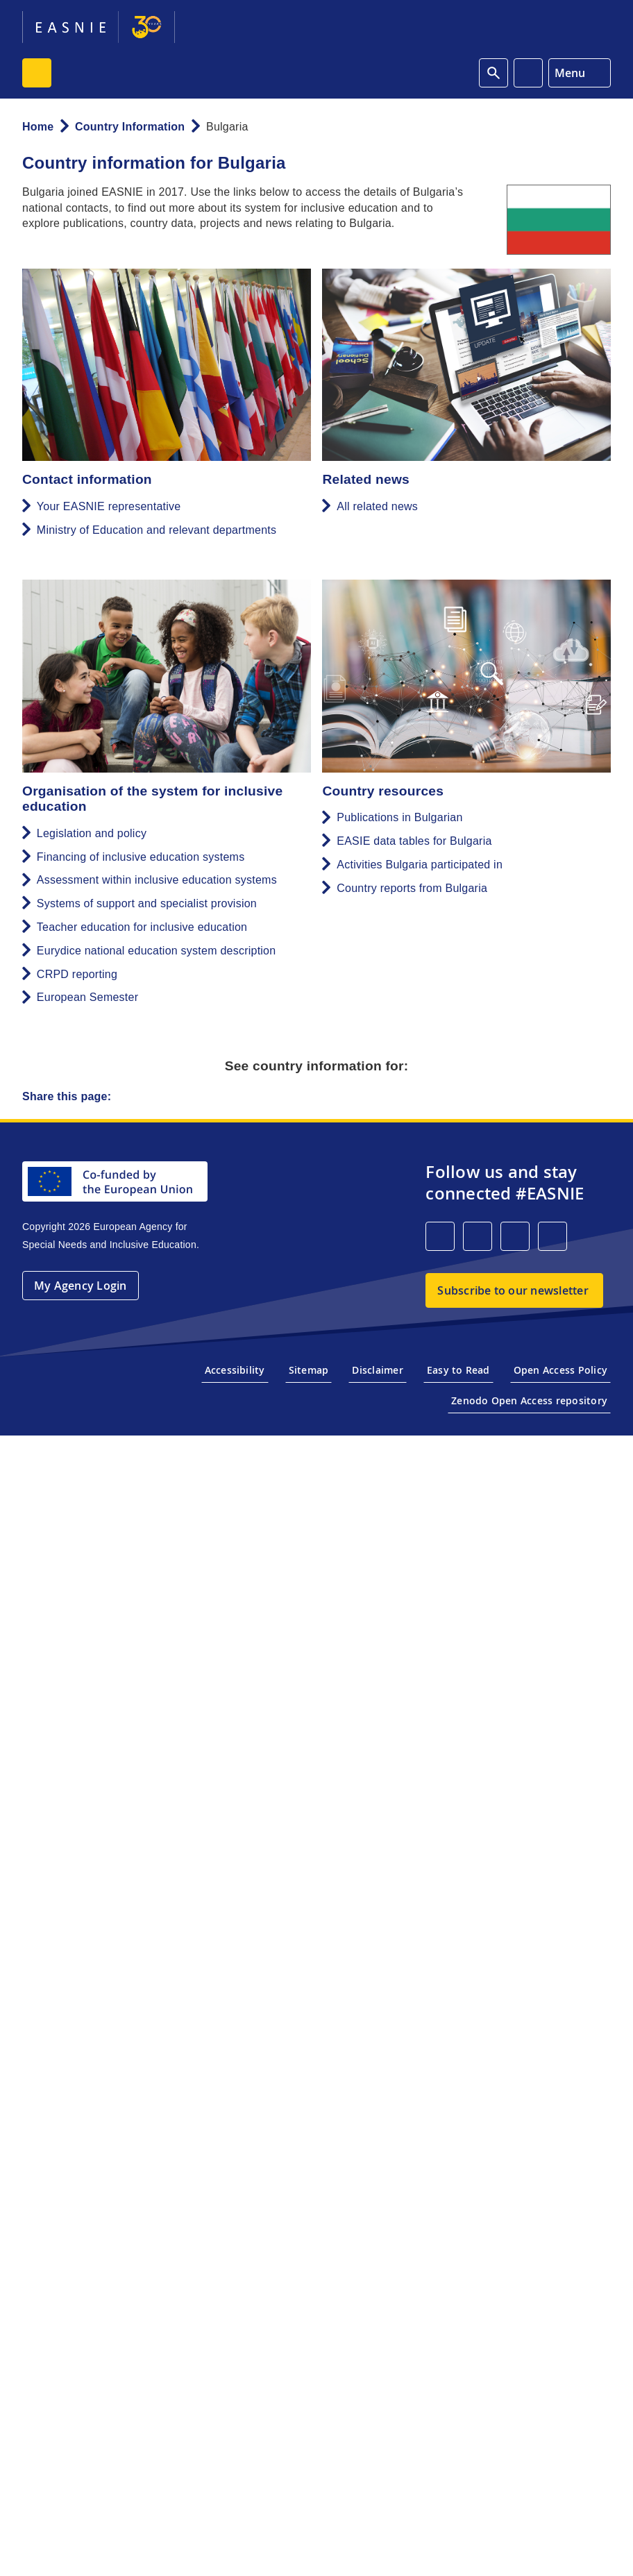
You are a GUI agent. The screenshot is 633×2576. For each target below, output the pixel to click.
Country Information (130, 127)
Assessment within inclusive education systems (157, 880)
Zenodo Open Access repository (529, 1400)
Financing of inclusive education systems (141, 857)
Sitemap (309, 1370)
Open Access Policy (560, 1370)
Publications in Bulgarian (399, 817)
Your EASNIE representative (109, 506)
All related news (377, 506)
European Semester (87, 997)
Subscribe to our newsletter (512, 1290)
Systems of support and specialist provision (147, 903)
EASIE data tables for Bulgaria (414, 841)
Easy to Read (458, 1370)
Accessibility (235, 1370)
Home (37, 127)
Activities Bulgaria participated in (420, 864)
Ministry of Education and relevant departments (156, 530)
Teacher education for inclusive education (142, 927)
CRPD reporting (77, 974)
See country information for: (317, 1066)
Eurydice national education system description (156, 951)
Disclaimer (377, 1370)
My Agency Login (80, 1285)
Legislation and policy (91, 833)
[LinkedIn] (440, 1236)
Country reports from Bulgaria (412, 888)
